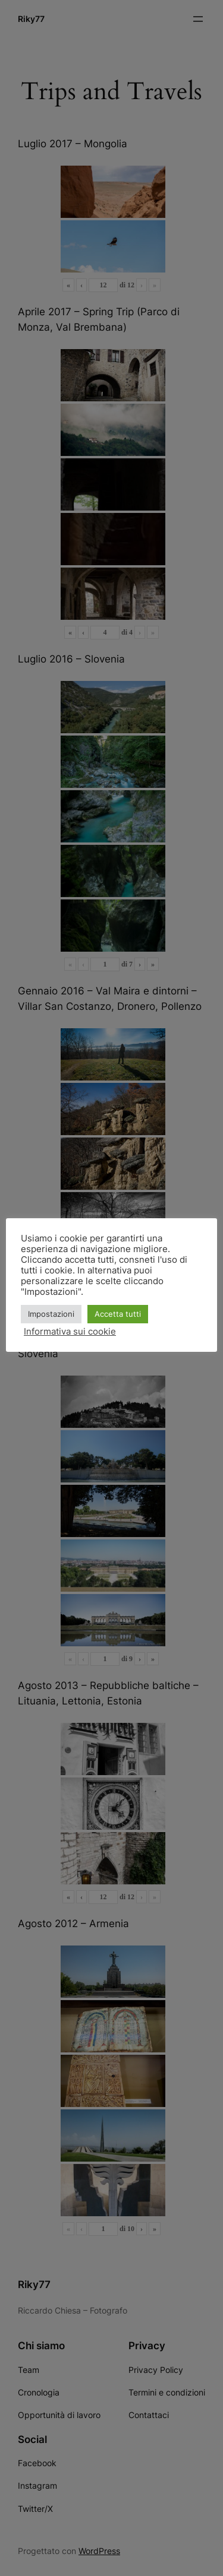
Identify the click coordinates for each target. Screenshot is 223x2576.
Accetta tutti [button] (118, 1314)
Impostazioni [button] (51, 1314)
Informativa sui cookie (70, 1331)
